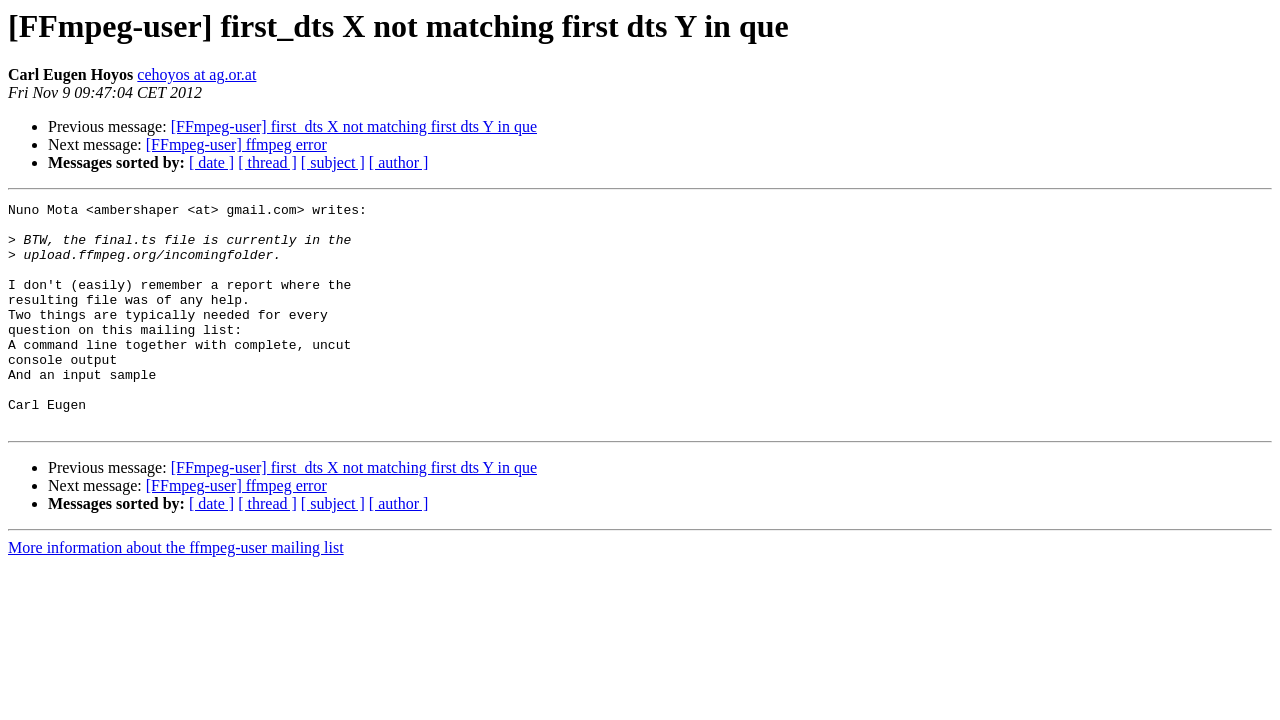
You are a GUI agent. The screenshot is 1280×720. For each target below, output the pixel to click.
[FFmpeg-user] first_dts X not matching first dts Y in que (354, 126)
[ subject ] (333, 162)
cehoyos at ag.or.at (196, 74)
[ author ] (399, 162)
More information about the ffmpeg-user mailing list (176, 592)
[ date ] (211, 162)
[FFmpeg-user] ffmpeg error (236, 144)
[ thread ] (267, 162)
